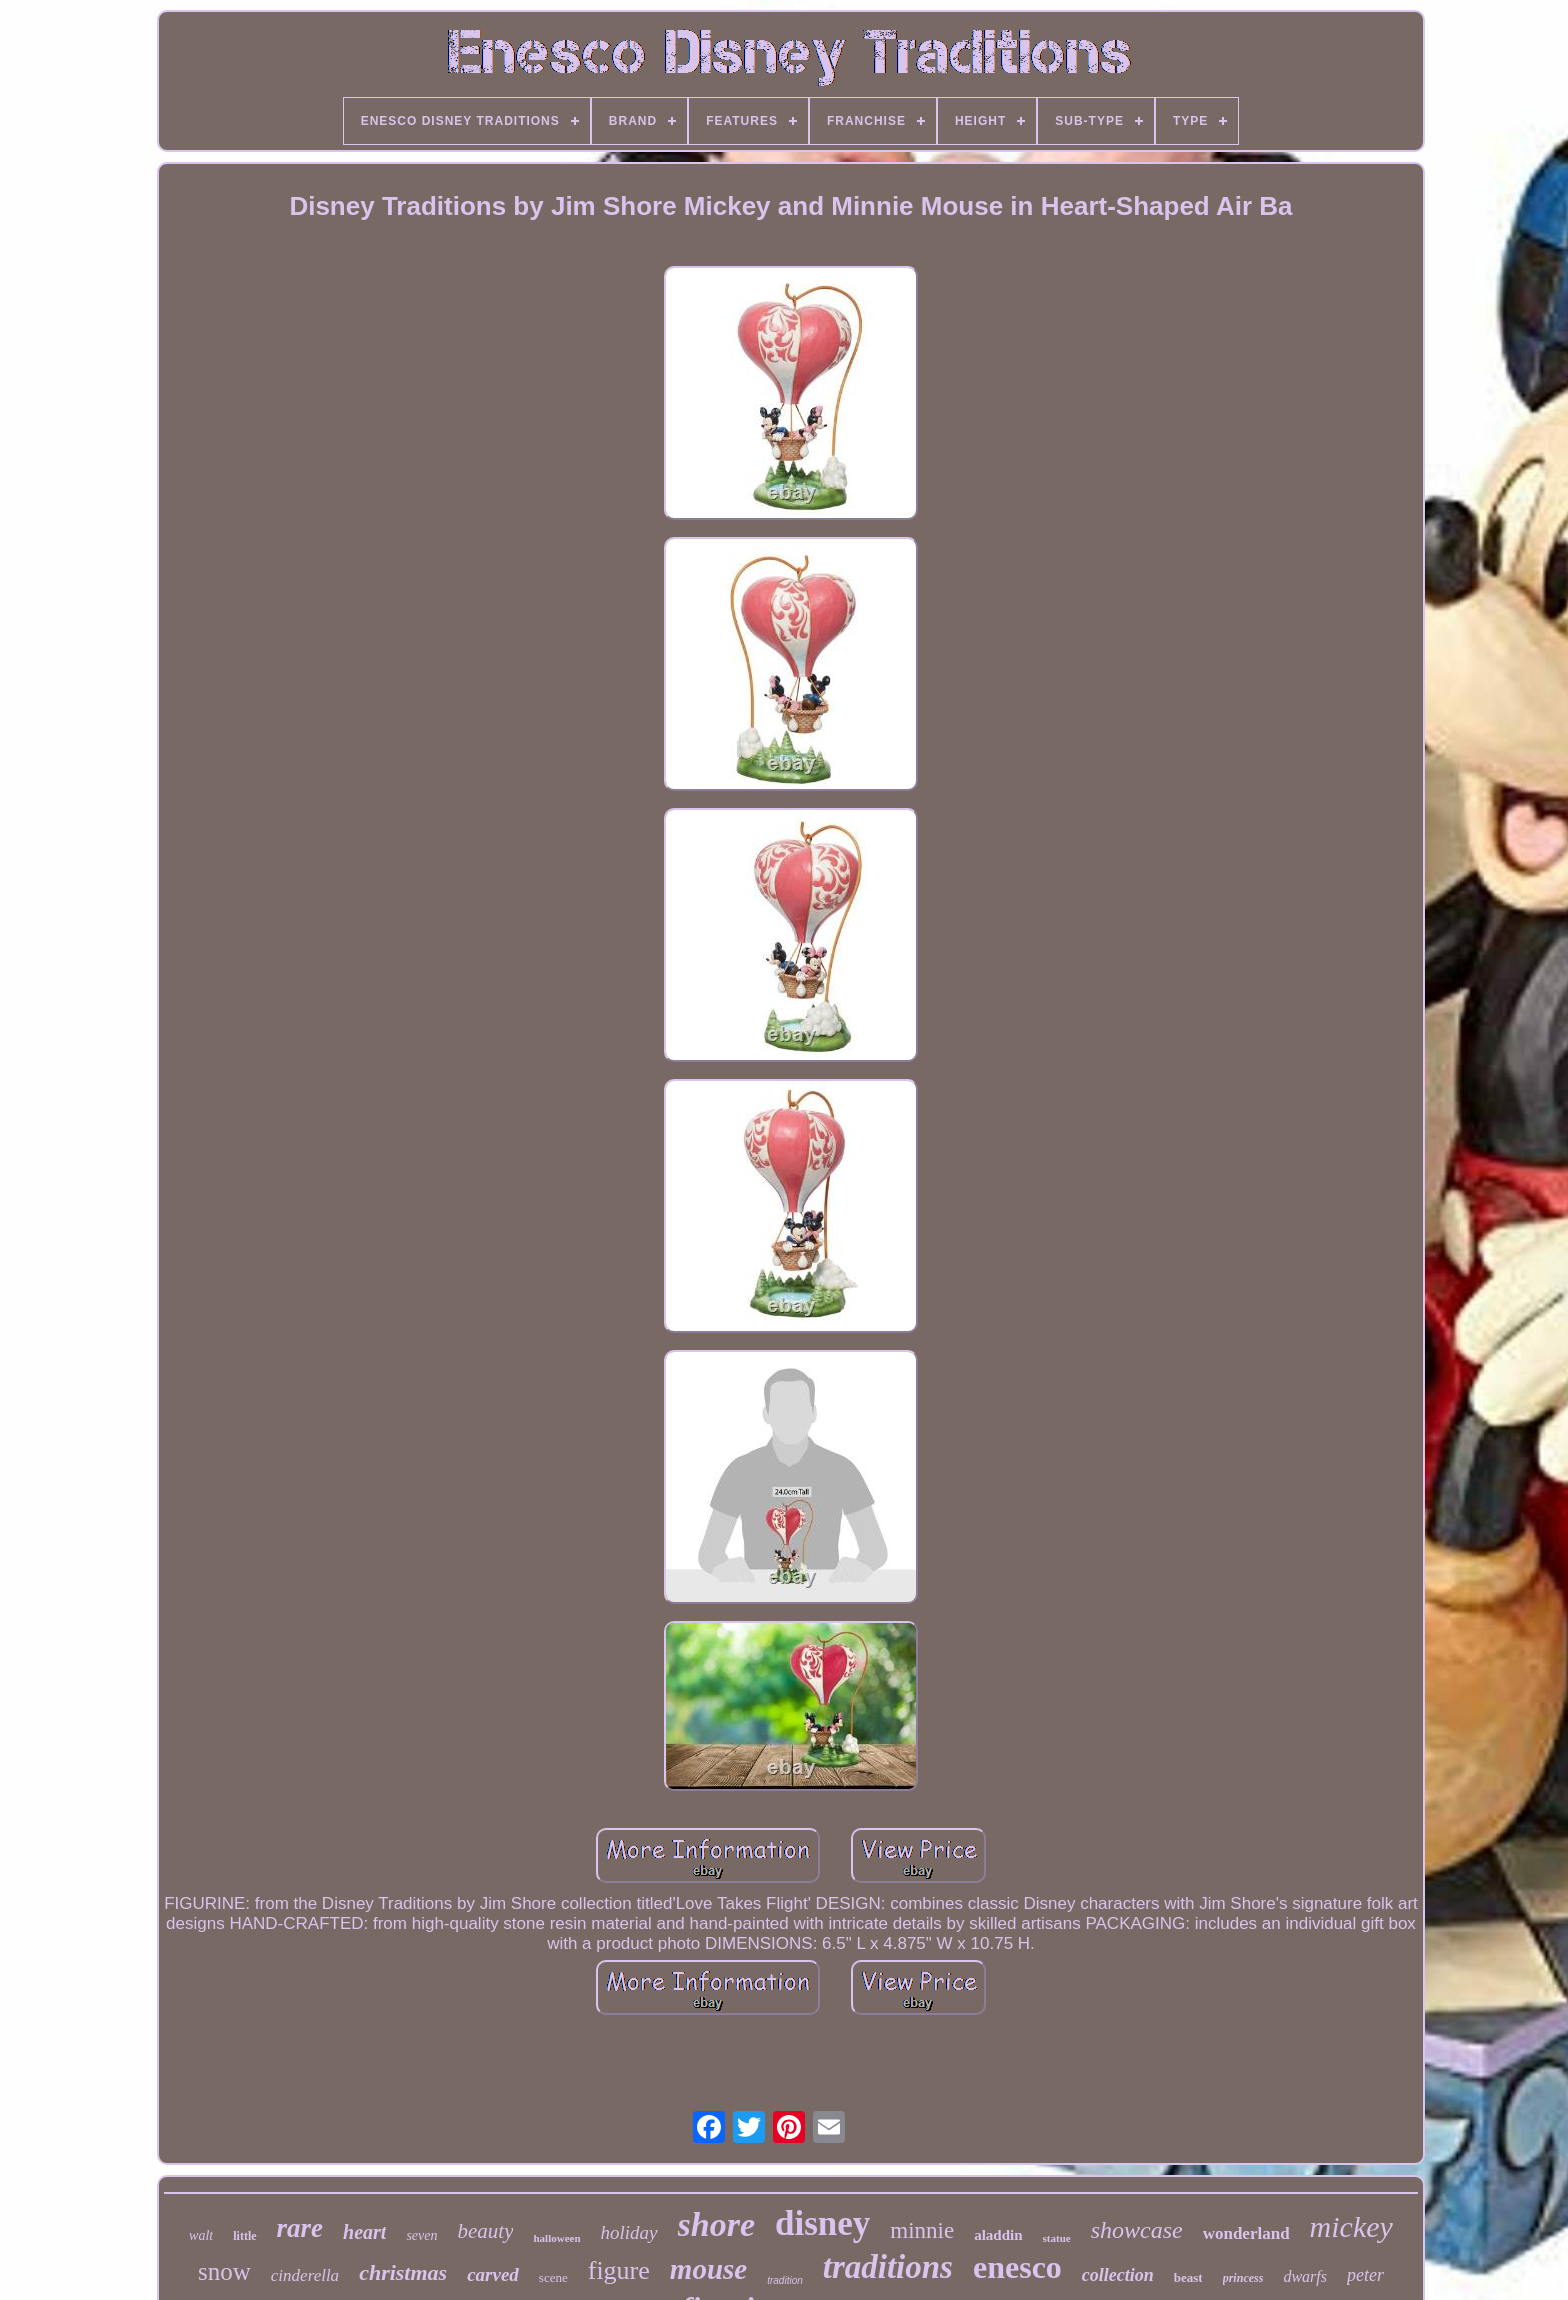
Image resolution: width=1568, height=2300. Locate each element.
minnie (922, 2230)
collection (1118, 2275)
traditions (888, 2267)
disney (822, 2223)
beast (1188, 2277)
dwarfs (1305, 2276)
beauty (485, 2231)
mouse (708, 2269)
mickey (1351, 2226)
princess (1243, 2278)
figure (619, 2270)
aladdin (998, 2235)
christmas (403, 2272)
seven (421, 2235)
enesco (1017, 2267)
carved (493, 2274)
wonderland (1246, 2233)
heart (364, 2232)
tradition (785, 2280)
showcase (1137, 2230)
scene (553, 2277)
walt (201, 2235)
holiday (629, 2232)
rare (300, 2228)
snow (224, 2271)
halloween (556, 2238)
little (244, 2236)
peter (1365, 2275)
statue (1057, 2238)
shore (716, 2224)
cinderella (305, 2275)
